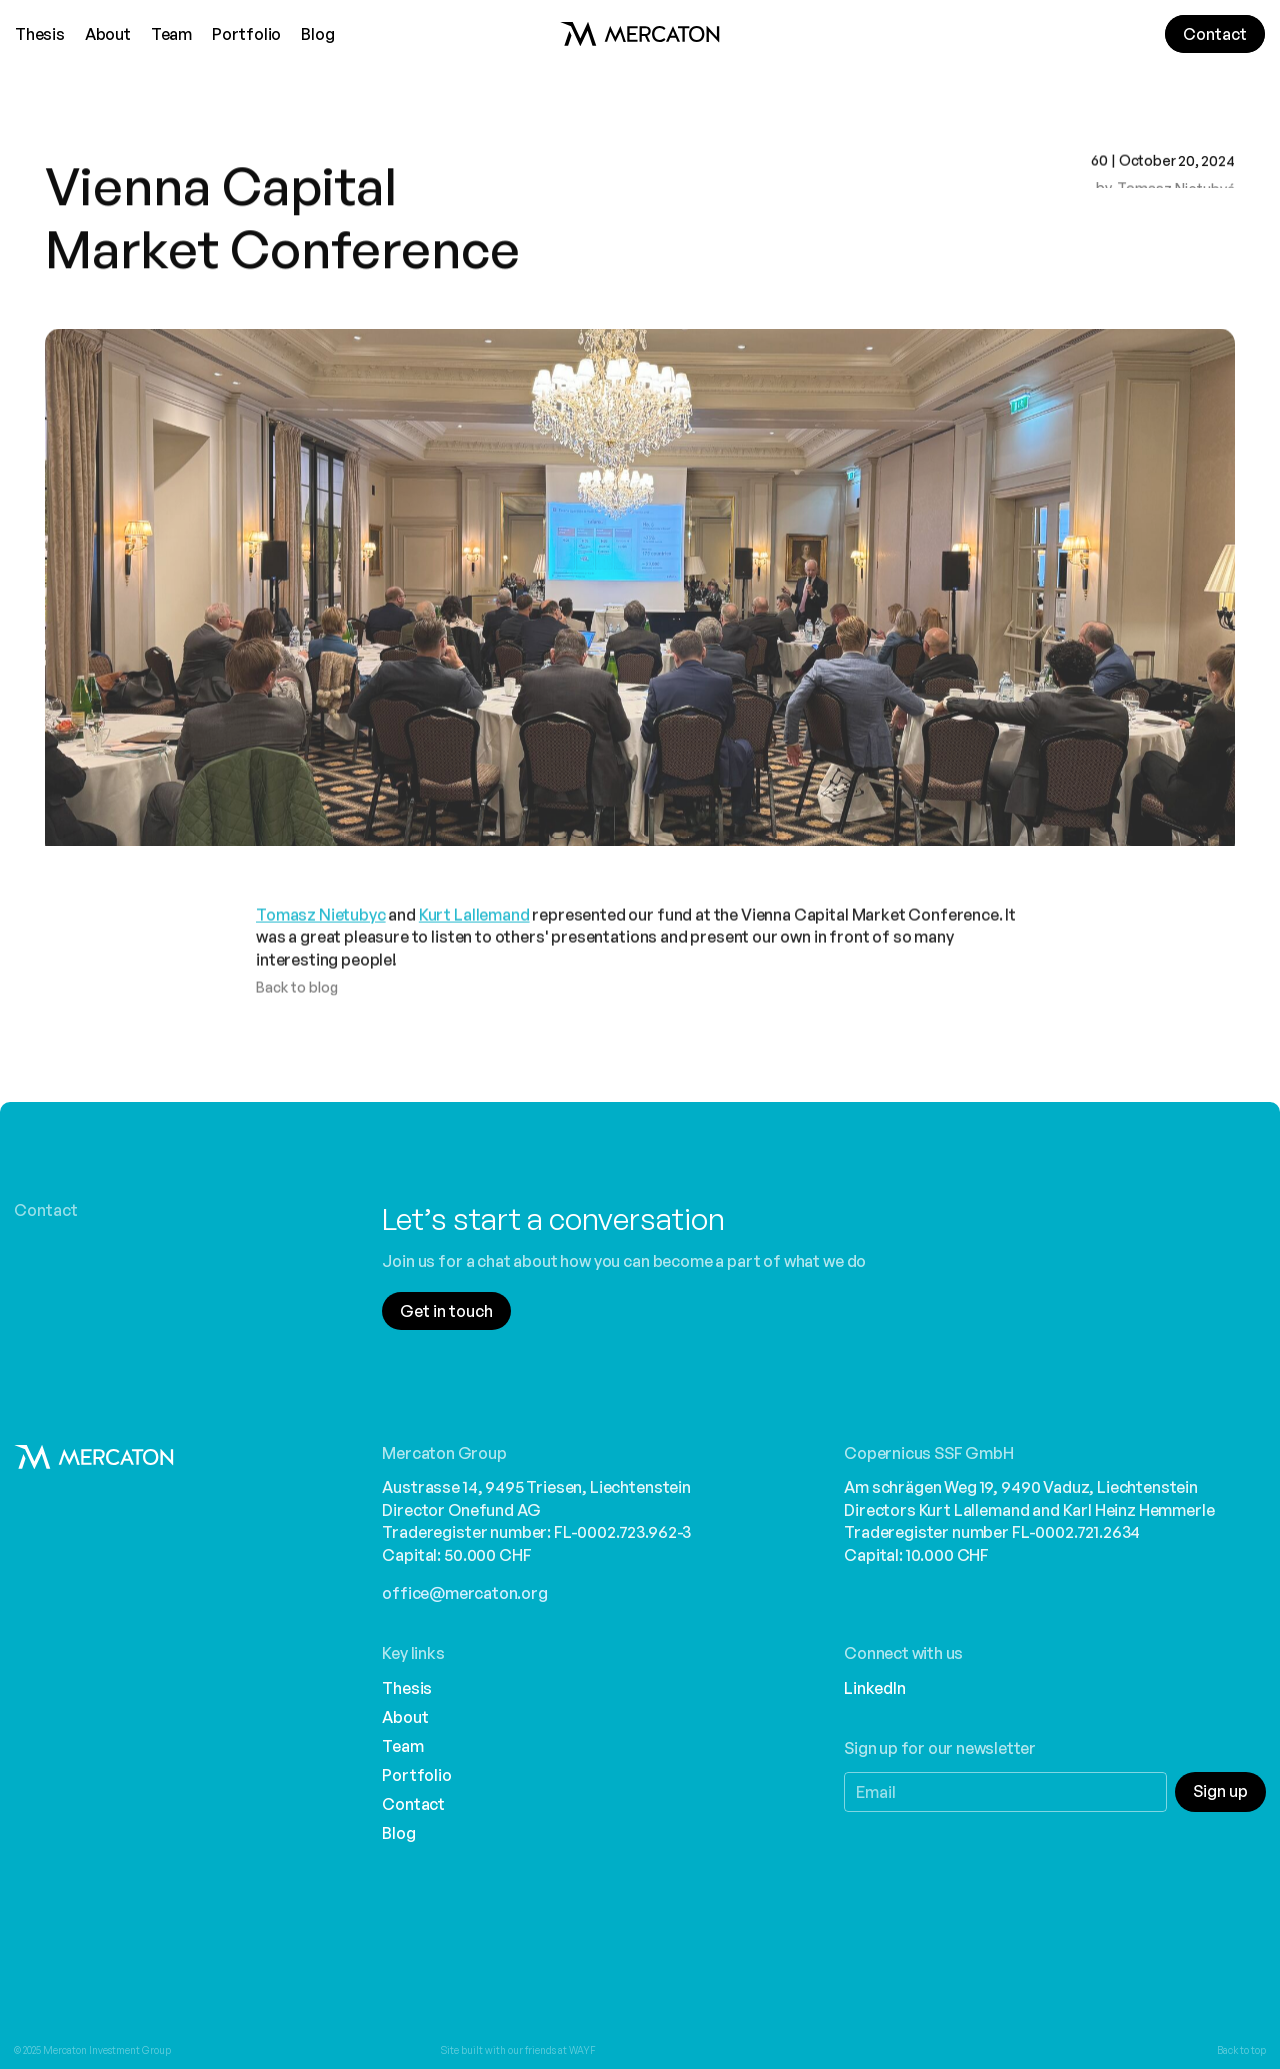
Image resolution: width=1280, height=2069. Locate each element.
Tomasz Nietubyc (321, 930)
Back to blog (297, 1003)
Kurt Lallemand (474, 930)
